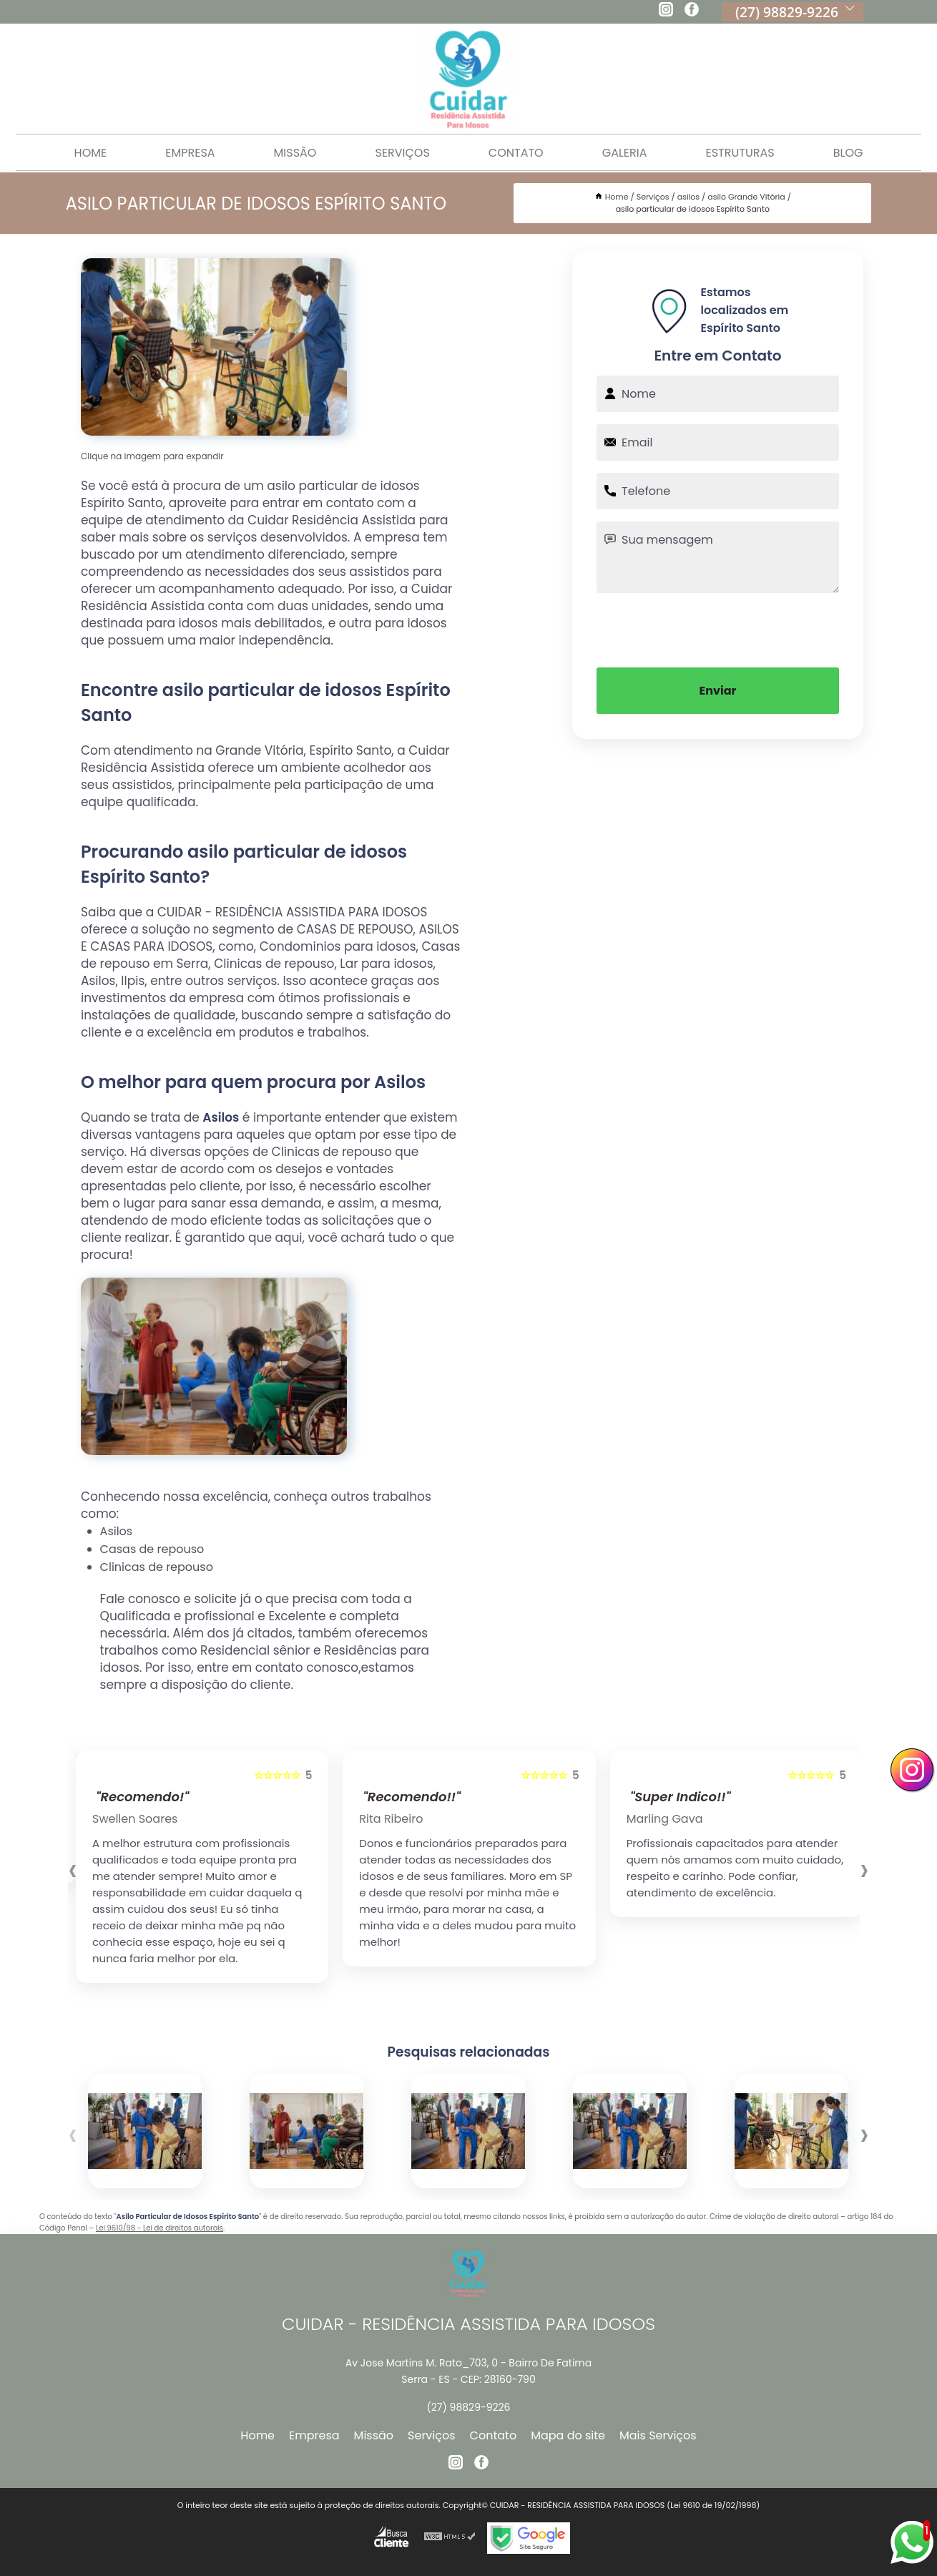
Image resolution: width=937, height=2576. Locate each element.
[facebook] (692, 11)
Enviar (718, 690)
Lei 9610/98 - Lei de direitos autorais (159, 2228)
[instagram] (666, 11)
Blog (848, 153)
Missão (295, 153)
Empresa (190, 153)
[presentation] (718, 629)
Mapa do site (568, 2435)
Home (90, 153)
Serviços (402, 153)
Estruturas (740, 153)
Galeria (624, 153)
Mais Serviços (658, 2435)
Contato (516, 153)
